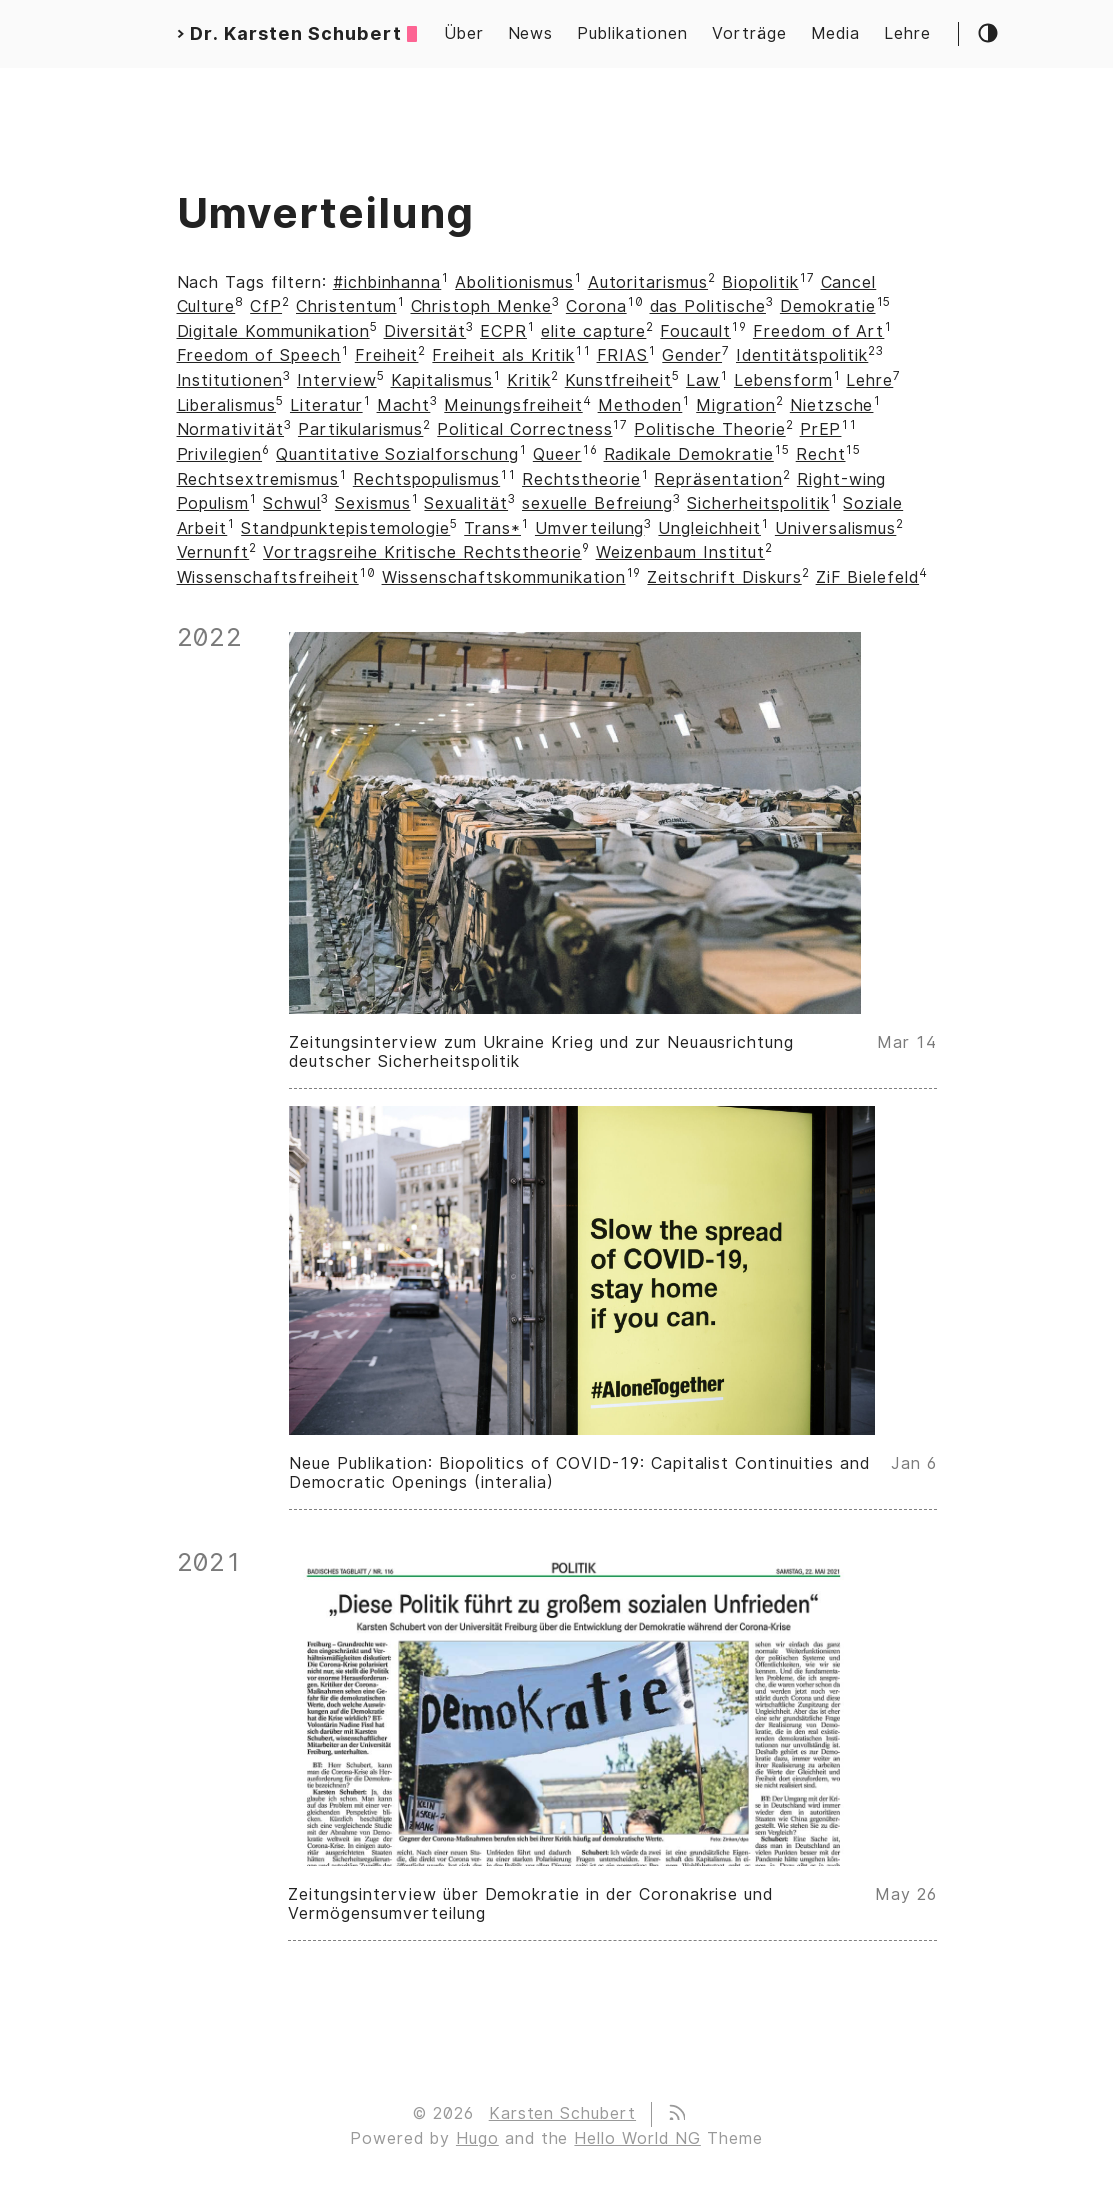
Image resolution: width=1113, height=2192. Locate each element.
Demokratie (828, 306)
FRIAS (623, 355)
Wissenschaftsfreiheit (268, 577)
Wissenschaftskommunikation (504, 577)
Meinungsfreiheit (513, 405)
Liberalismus (227, 405)
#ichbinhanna (387, 282)
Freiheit (387, 355)
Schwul (292, 503)
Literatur (326, 405)
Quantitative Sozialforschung (397, 454)
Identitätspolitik (802, 355)
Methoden (640, 405)
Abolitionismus (514, 282)
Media (836, 33)
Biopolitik (760, 282)
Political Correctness (524, 429)
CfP (266, 306)
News (531, 33)
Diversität (425, 331)
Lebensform (783, 380)
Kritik (529, 380)
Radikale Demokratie (689, 454)
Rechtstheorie (581, 479)
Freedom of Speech (259, 355)
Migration (736, 405)
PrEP (821, 429)
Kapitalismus (442, 380)
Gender (692, 355)
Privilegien (220, 454)
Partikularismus (360, 429)
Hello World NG (637, 2138)
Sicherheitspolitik (758, 503)
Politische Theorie (709, 429)
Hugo (477, 2138)
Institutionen (230, 380)
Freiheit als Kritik (503, 355)
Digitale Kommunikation (273, 331)
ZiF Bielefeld (867, 577)
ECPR (503, 331)
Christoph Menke (481, 306)
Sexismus (373, 503)
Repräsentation (718, 479)
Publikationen (632, 33)
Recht (821, 454)
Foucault (695, 331)
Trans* (492, 528)
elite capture (593, 331)
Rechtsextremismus (258, 479)
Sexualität (466, 503)
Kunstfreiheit (618, 380)
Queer (557, 454)
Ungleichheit (709, 528)
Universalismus (835, 528)
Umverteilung (590, 528)
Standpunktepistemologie (345, 528)
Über (464, 33)
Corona (596, 306)
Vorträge (749, 33)
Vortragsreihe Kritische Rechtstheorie (422, 552)
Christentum (346, 306)
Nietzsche (832, 405)
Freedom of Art (818, 331)
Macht (404, 405)
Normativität (231, 429)
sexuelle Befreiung (597, 503)
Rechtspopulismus (426, 479)
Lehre (907, 33)
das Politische (708, 306)
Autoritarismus (648, 282)
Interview (337, 380)
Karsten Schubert (562, 2113)
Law (703, 380)
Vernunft (213, 552)
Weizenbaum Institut (680, 552)
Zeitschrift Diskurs (724, 577)
